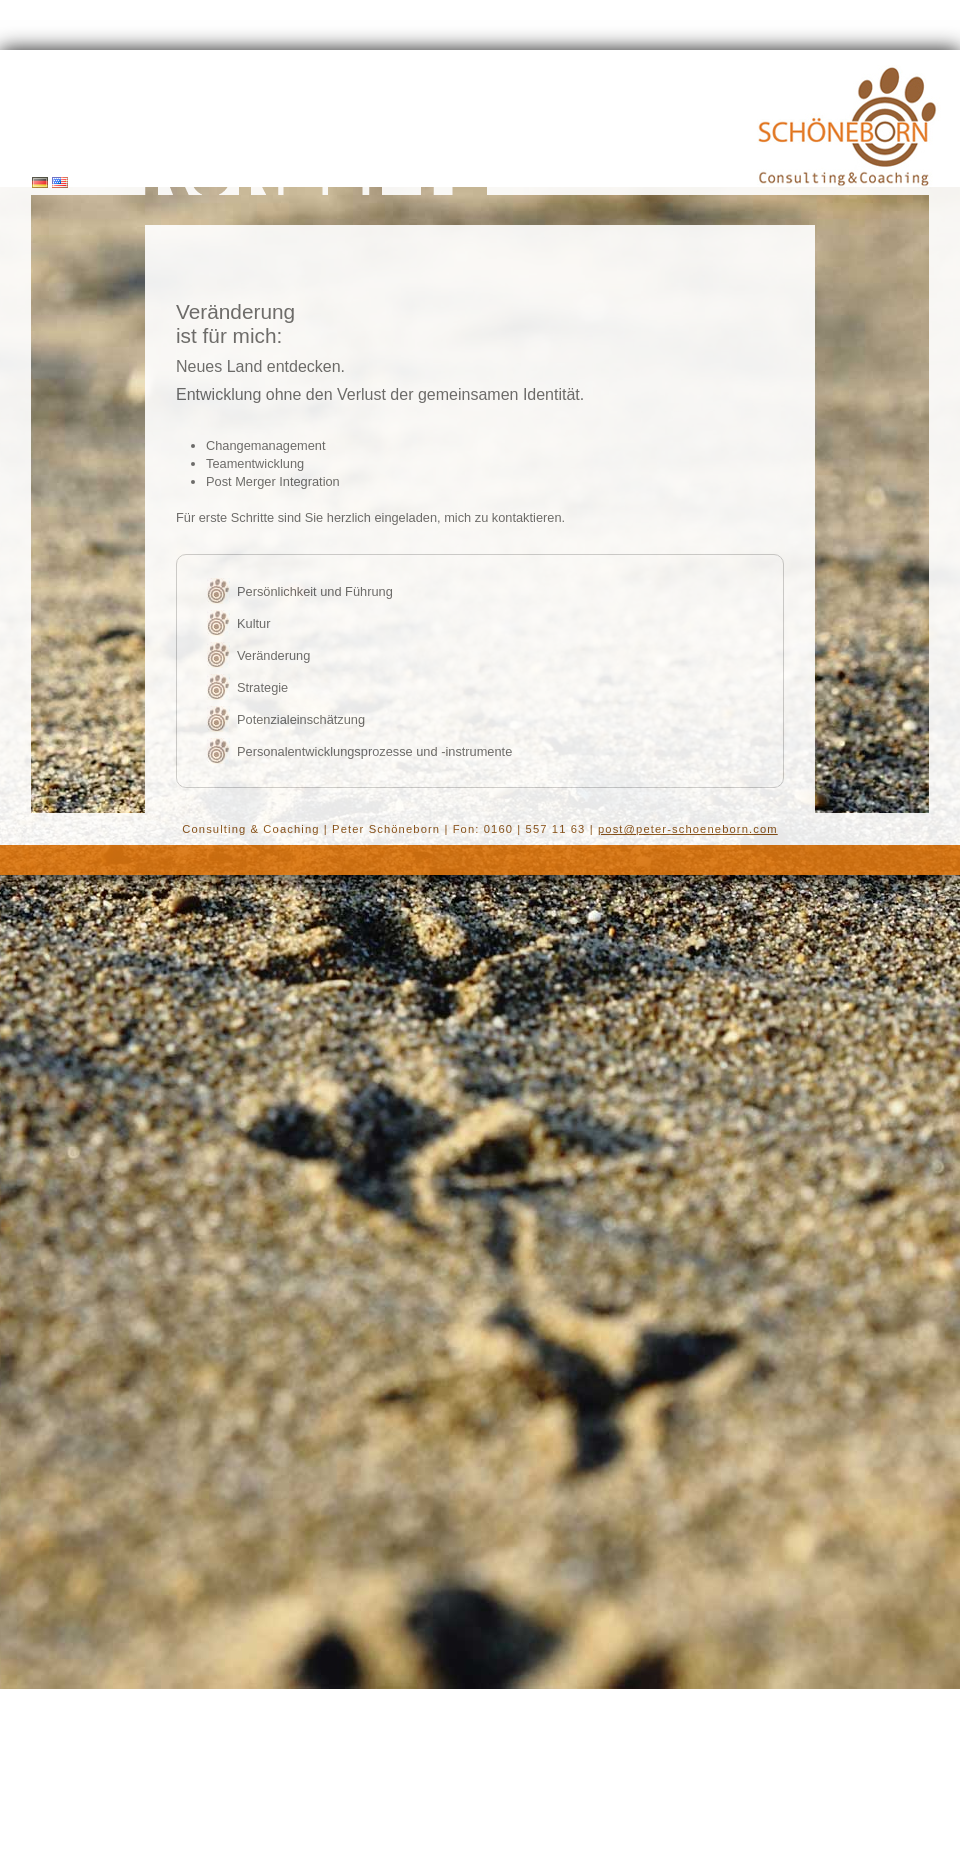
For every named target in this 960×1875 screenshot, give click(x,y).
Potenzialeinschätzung (301, 719)
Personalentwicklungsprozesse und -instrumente (374, 751)
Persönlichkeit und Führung (315, 591)
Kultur (253, 623)
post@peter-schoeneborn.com (688, 829)
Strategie (262, 687)
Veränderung (273, 655)
